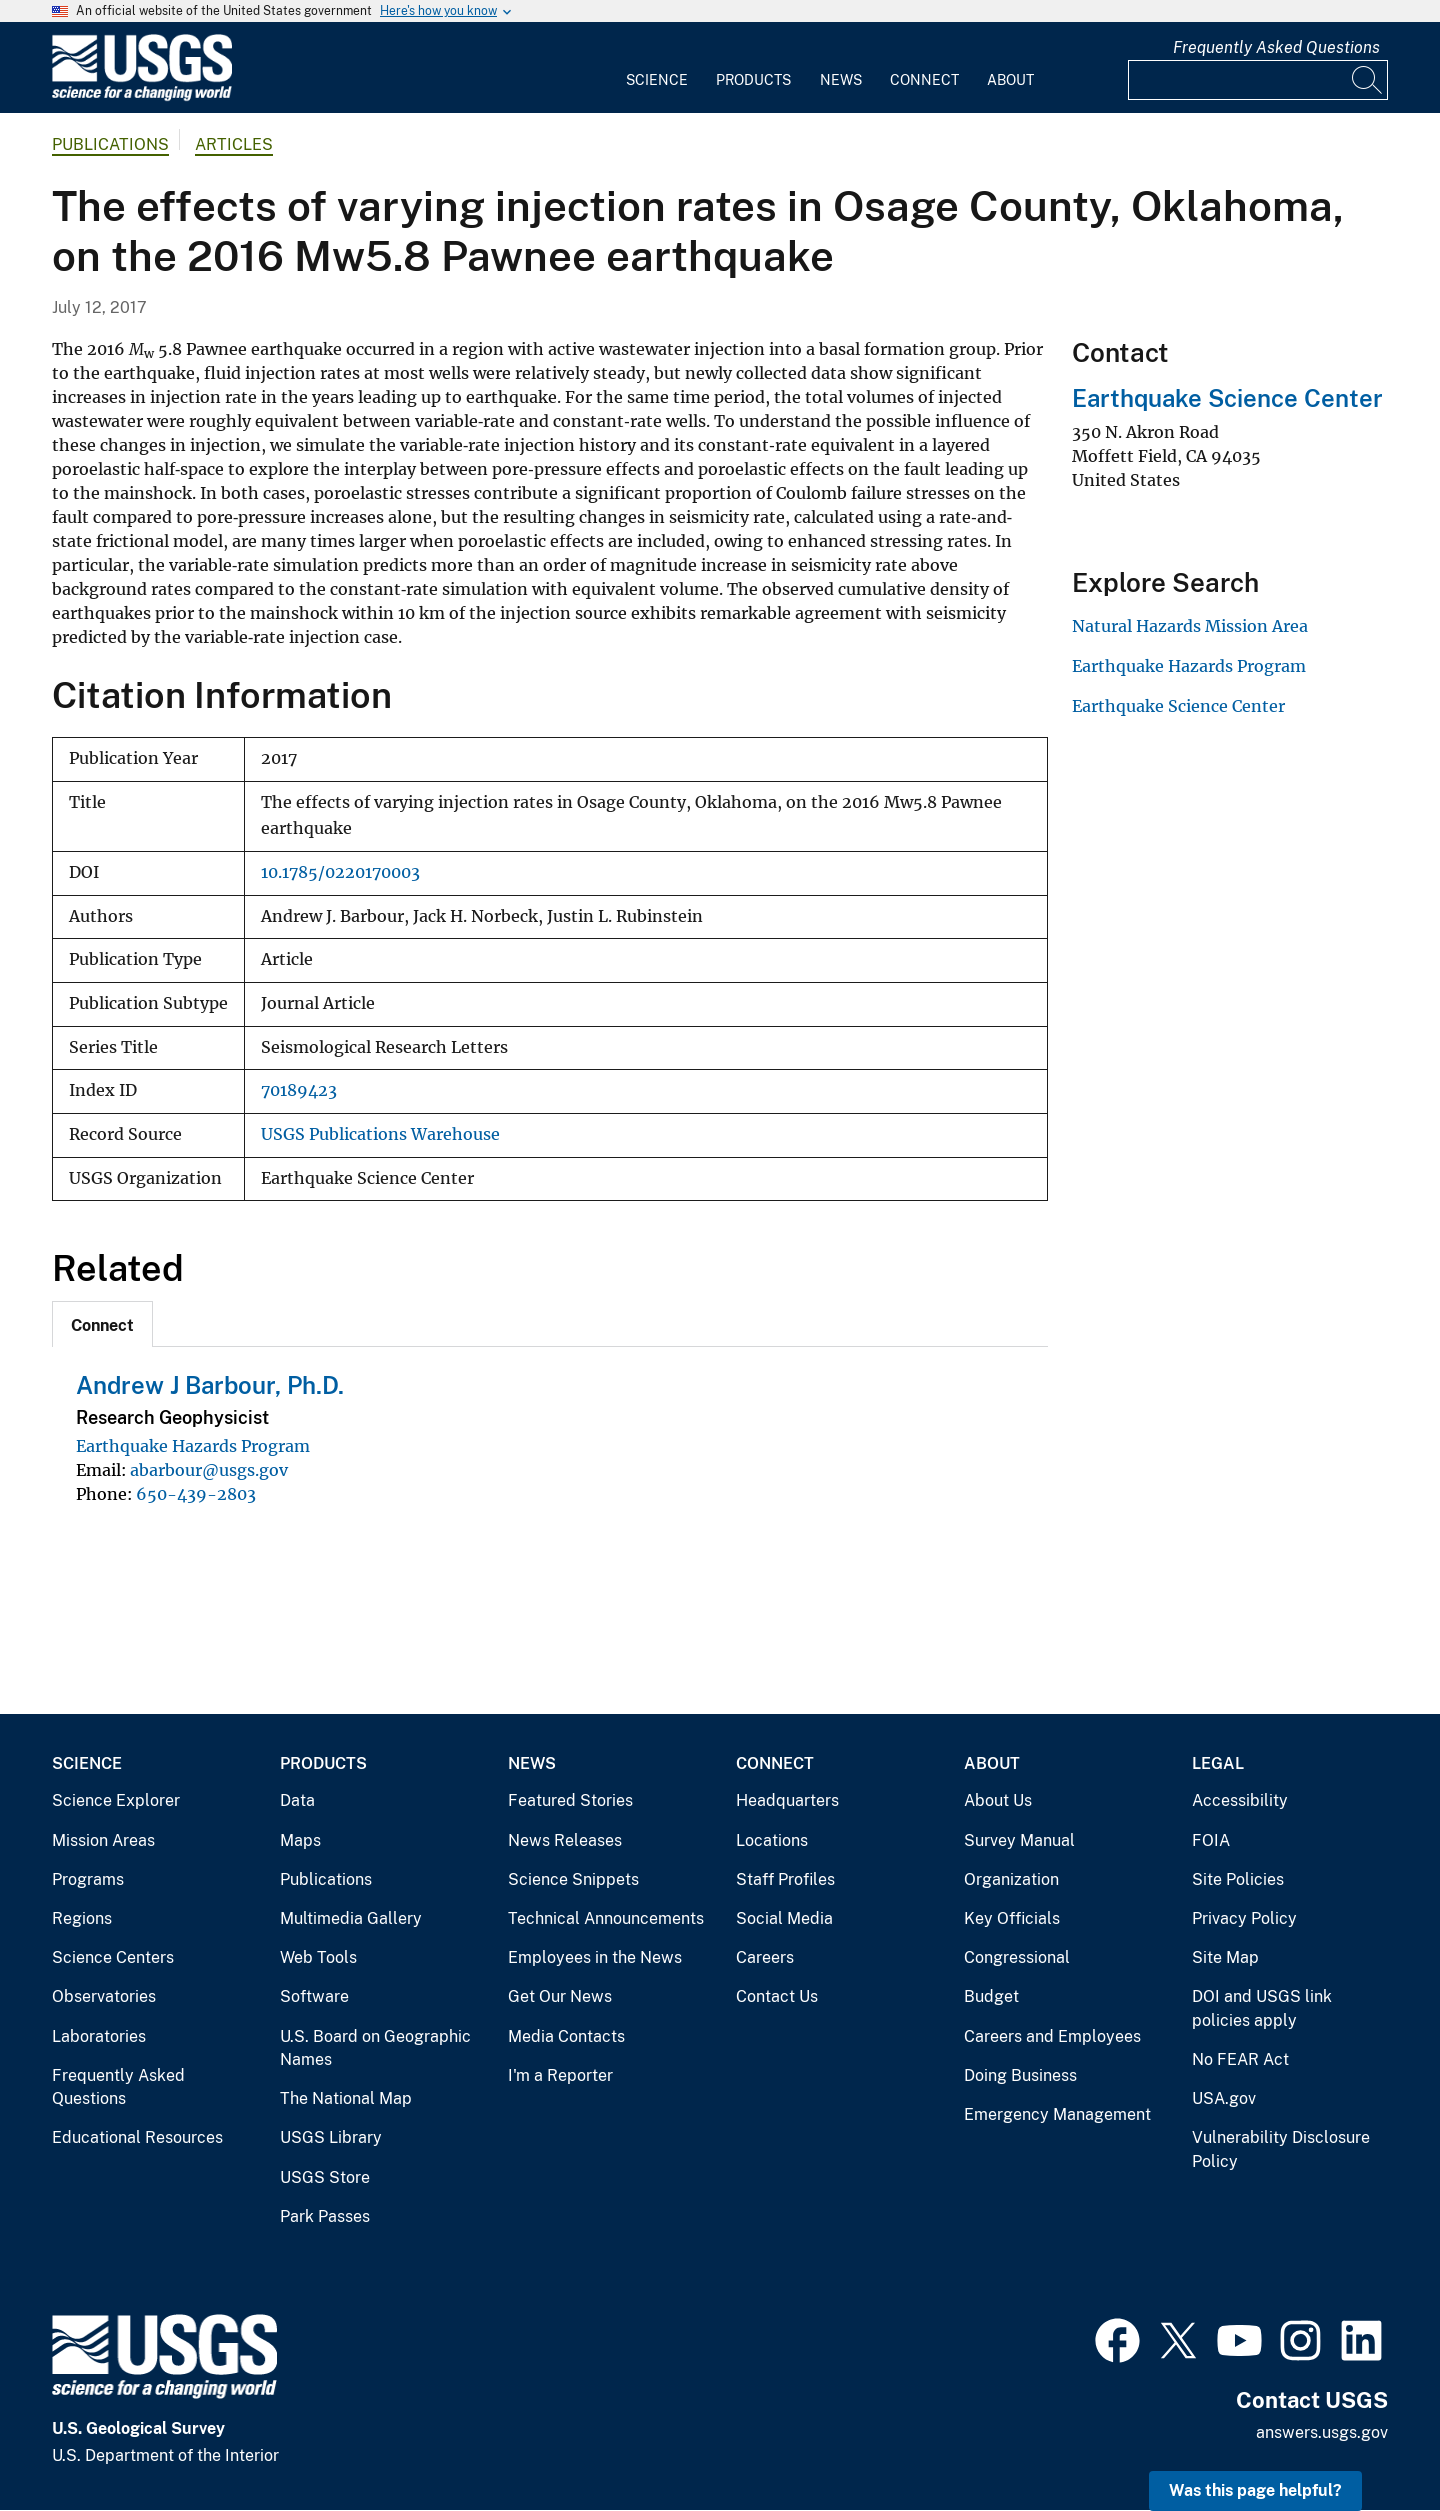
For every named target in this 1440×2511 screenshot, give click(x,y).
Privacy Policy (1244, 1918)
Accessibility (1240, 1800)
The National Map (346, 2098)
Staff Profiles (785, 1879)
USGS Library (331, 2137)
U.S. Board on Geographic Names (375, 2048)
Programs (88, 1879)
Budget (991, 1996)
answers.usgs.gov (1322, 2432)
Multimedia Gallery (351, 1918)
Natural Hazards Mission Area (1190, 626)
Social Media (784, 1918)
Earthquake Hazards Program (193, 1446)
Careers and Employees (1052, 2036)
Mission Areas (103, 1840)
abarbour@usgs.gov (209, 1470)
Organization (1011, 1879)
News (841, 80)
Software (314, 1996)
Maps (300, 1840)
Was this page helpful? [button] (1255, 2490)
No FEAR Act (1240, 2059)
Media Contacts (566, 2036)
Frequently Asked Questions (1276, 47)
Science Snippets (573, 1879)
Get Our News (560, 1996)
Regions (82, 1918)
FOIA (1211, 1840)
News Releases (565, 1840)
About (1010, 80)
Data (297, 1800)
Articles (234, 144)
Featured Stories (570, 1800)
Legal (1218, 1763)
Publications (110, 144)
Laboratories (99, 2036)
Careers (765, 1957)
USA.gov (1224, 2098)
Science (657, 80)
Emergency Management (1057, 2114)
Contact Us (777, 1996)
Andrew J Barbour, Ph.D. (210, 1385)
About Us (998, 1800)
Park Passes (325, 2216)
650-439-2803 (196, 1494)
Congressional (1017, 1957)
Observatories (104, 1996)
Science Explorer (116, 1800)
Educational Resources (137, 2137)
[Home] (142, 96)
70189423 (299, 1090)
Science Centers (113, 1957)
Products (753, 80)
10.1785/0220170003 (340, 872)
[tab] (102, 1324)
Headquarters (787, 1800)
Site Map (1225, 1957)
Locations (772, 1840)
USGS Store (325, 2177)
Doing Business (1020, 2075)
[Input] (1258, 80)
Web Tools (318, 1957)
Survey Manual (1019, 1840)
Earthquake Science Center (1227, 398)
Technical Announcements (606, 1918)
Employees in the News (595, 1957)
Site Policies (1238, 1879)
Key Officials (1012, 1918)
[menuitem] (657, 68)
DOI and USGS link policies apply (1262, 2008)
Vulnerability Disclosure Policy (1281, 2149)
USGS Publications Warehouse (380, 1134)
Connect (924, 80)
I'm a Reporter (560, 2075)
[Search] (1368, 80)
